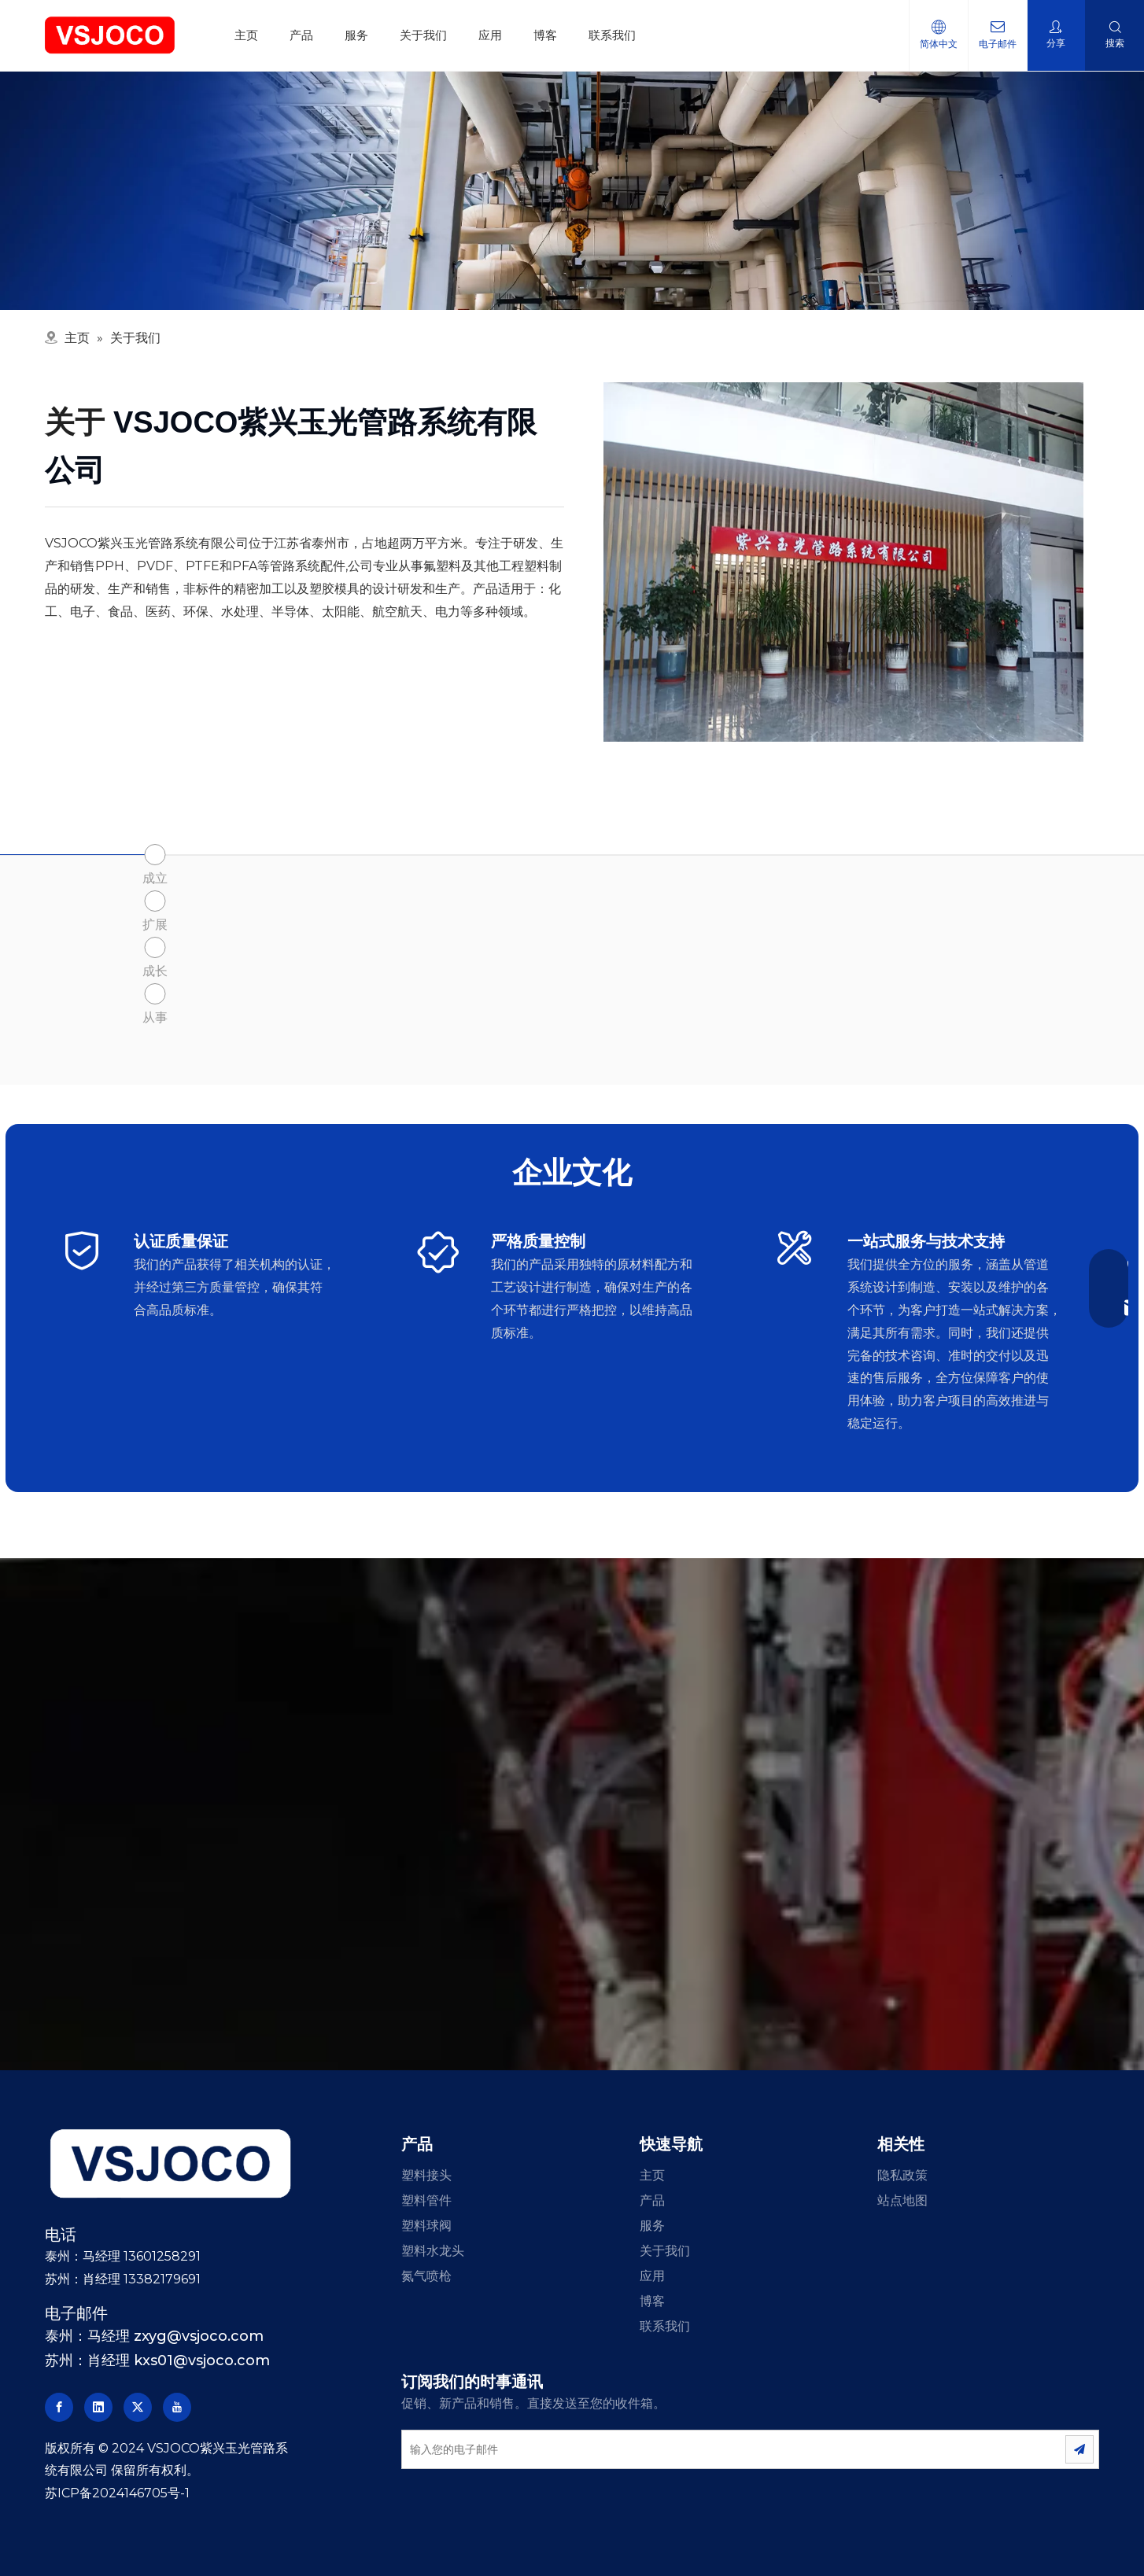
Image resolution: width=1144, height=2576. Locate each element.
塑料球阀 (426, 2225)
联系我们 (612, 35)
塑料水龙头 (432, 2250)
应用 (490, 35)
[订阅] (1079, 2449)
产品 (301, 35)
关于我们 (423, 35)
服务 (356, 35)
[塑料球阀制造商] (843, 562)
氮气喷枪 (426, 2275)
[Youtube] (177, 2407)
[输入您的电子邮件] (715, 2449)
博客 (545, 35)
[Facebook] (59, 2407)
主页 (246, 35)
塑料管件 (426, 2200)
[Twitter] (138, 2407)
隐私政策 (902, 2175)
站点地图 (902, 2200)
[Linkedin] (98, 2407)
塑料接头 (426, 2175)
